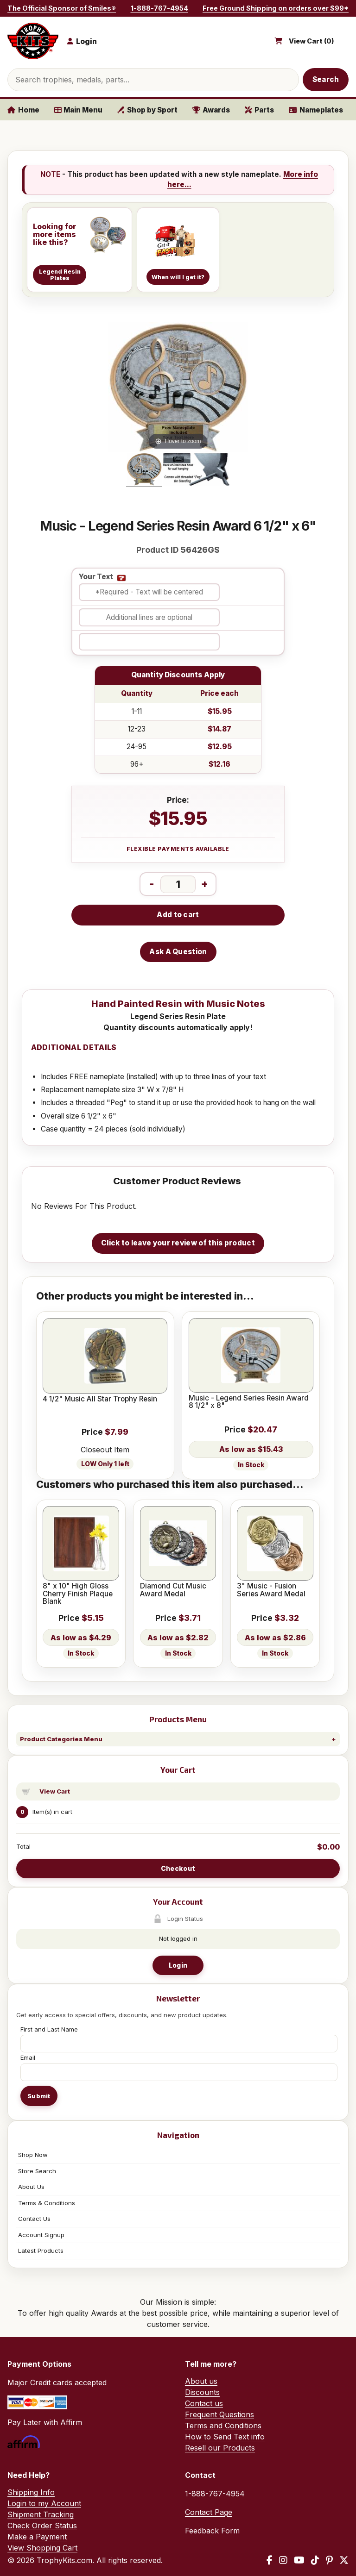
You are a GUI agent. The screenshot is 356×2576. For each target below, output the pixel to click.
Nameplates (316, 110)
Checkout (178, 1868)
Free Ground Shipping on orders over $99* (276, 8)
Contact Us (34, 2218)
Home (23, 110)
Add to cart (178, 914)
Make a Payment (37, 2536)
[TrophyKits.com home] (32, 41)
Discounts (202, 2392)
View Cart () (311, 41)
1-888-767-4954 (159, 8)
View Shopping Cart (42, 2547)
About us (201, 2381)
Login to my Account (44, 2503)
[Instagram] (283, 2560)
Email (27, 2057)
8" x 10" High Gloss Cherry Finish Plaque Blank (78, 1593)
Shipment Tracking (40, 2514)
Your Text (96, 577)
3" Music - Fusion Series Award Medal (271, 1590)
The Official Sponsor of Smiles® (61, 8)
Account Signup (41, 2234)
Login (178, 1965)
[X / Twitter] (344, 2560)
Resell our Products (220, 2447)
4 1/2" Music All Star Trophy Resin (100, 1399)
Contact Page (208, 2512)
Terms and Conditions (223, 2425)
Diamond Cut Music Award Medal (173, 1590)
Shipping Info (31, 2492)
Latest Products (41, 2250)
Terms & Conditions (46, 2203)
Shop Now (33, 2154)
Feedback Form (212, 2530)
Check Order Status (42, 2525)
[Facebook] (270, 2560)
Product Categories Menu (61, 1739)
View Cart (54, 1791)
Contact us (204, 2403)
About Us (31, 2186)
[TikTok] (315, 2560)
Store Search (37, 2171)
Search (325, 79)
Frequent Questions (219, 2414)
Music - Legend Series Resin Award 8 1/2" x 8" (249, 1402)
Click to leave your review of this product (178, 1242)
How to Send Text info (225, 2436)
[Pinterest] (329, 2560)
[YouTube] (299, 2560)
